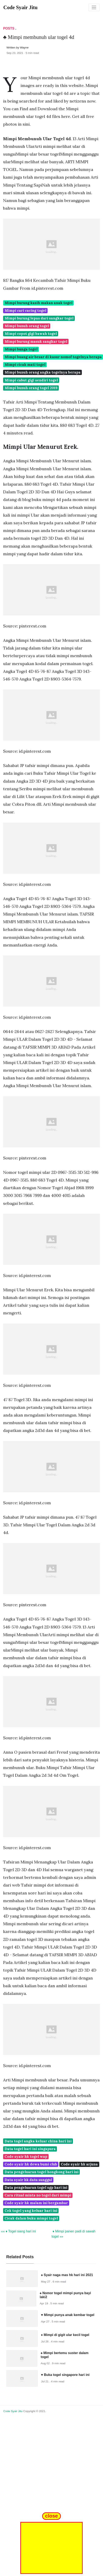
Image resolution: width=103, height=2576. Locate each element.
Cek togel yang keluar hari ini (31, 2210)
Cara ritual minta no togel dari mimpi (38, 2195)
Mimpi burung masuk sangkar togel (36, 341)
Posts (8, 28)
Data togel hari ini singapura (30, 2149)
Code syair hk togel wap (26, 2156)
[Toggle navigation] (94, 7)
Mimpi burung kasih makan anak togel (38, 303)
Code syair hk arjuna (79, 2164)
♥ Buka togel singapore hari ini (65, 2375)
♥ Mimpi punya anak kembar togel (67, 2315)
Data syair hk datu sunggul (28, 2180)
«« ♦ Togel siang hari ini (18, 2231)
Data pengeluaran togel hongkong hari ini (41, 2172)
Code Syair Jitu (12, 2411)
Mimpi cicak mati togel (25, 364)
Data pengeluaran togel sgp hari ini (36, 2187)
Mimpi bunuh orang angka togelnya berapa (43, 372)
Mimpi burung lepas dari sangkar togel (39, 318)
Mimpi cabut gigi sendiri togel (31, 380)
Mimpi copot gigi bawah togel (31, 333)
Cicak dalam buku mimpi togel (31, 2218)
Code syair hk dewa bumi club (31, 2164)
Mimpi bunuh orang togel (27, 326)
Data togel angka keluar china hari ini (38, 2141)
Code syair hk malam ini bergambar (36, 2203)
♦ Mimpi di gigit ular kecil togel (65, 2335)
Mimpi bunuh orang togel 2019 (31, 388)
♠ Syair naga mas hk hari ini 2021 (67, 2275)
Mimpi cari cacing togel (25, 310)
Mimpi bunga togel (21, 349)
